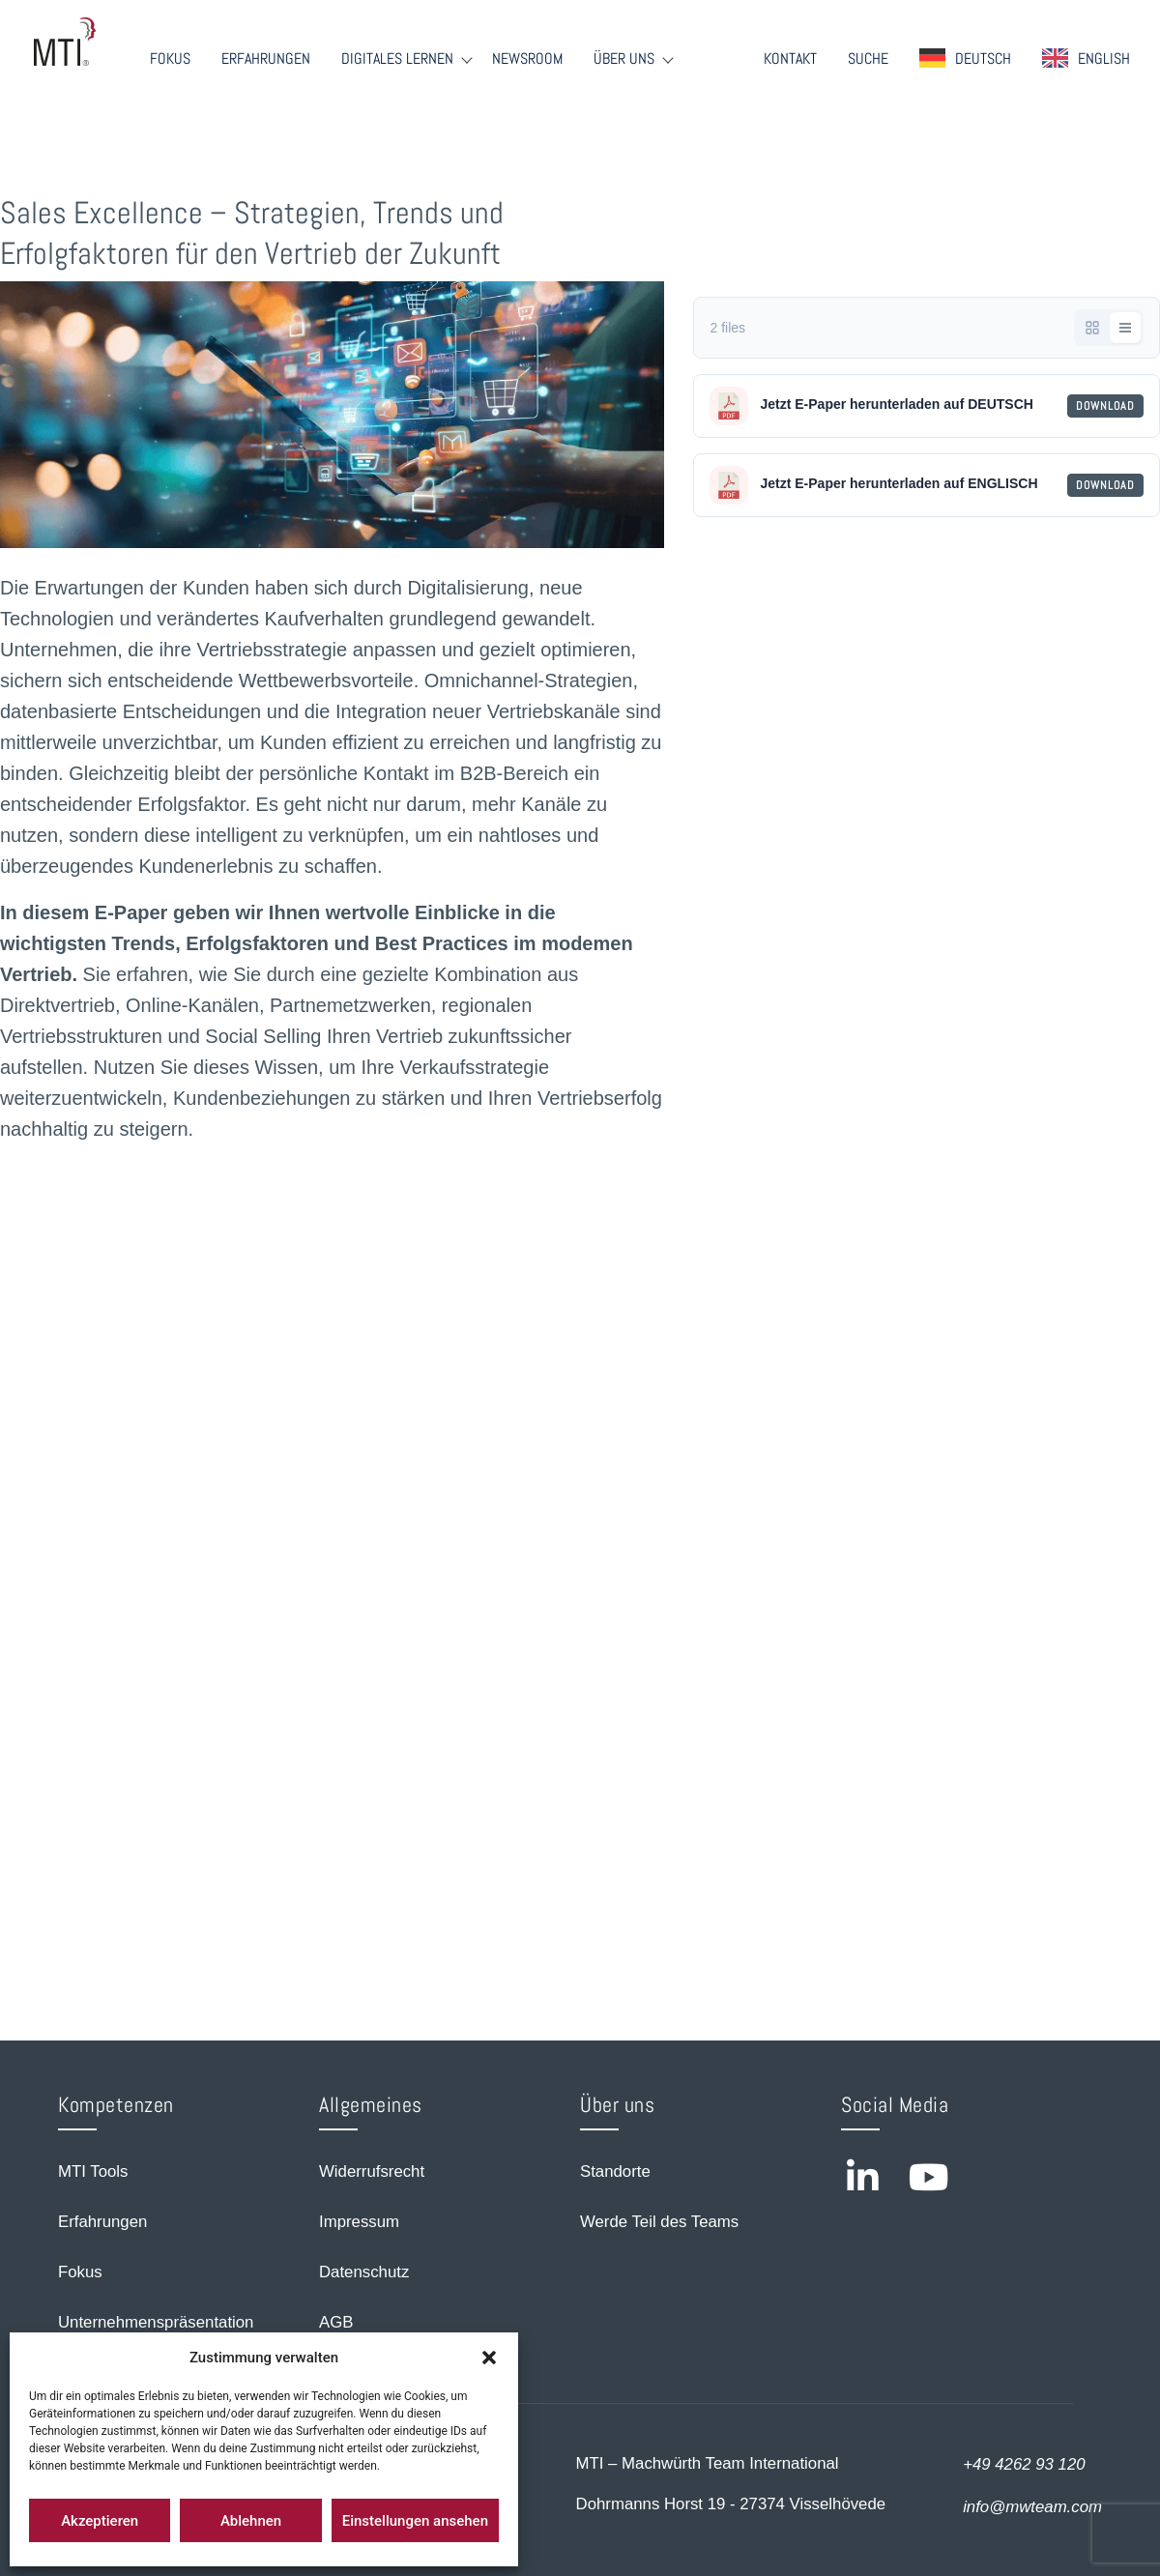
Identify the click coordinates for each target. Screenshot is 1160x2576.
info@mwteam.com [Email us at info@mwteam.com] (1032, 2507)
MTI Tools (93, 2171)
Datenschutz (364, 2272)
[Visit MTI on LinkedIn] (862, 2177)
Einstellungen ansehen (415, 2521)
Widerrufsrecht (371, 2171)
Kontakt (790, 59)
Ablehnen (250, 2521)
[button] (489, 2357)
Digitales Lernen (397, 59)
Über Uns (624, 59)
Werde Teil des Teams (659, 2222)
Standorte (615, 2171)
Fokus (170, 59)
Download (1105, 406)
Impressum (359, 2222)
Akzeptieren (99, 2521)
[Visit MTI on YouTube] (929, 2177)
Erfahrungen (265, 59)
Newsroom (527, 59)
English (1104, 58)
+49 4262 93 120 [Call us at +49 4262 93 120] (1024, 2464)
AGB (336, 2322)
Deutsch (983, 58)
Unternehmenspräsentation (155, 2322)
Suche (868, 59)
